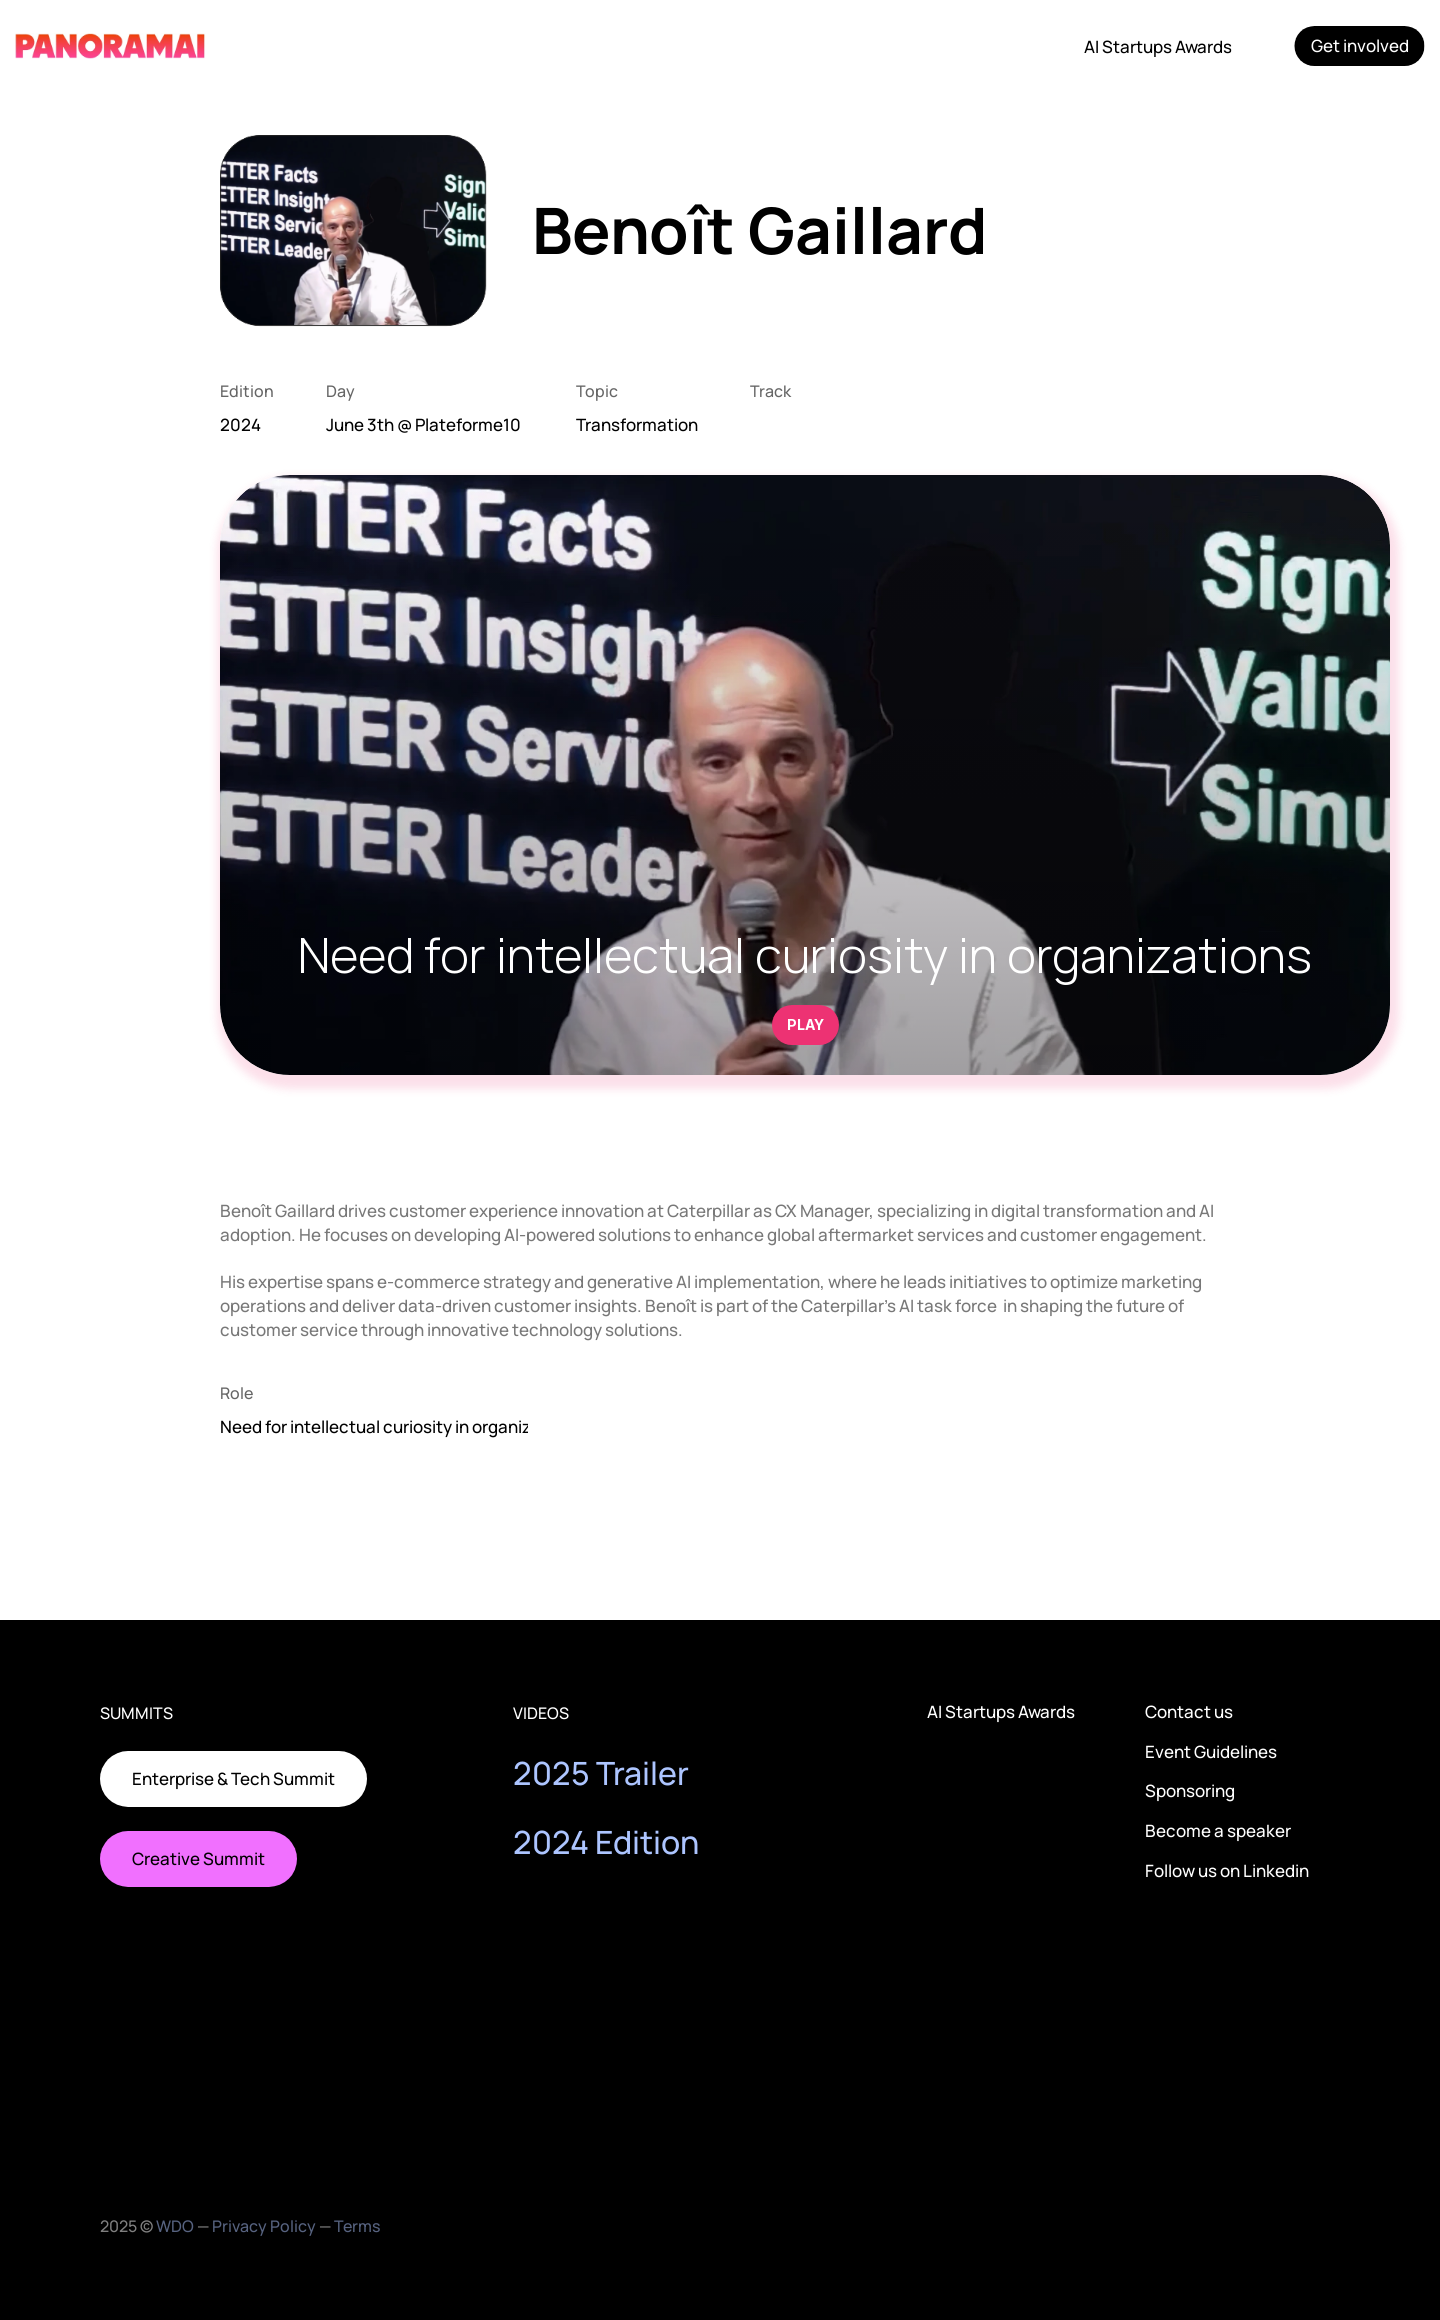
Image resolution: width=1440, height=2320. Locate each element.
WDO (175, 2226)
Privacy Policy (264, 2226)
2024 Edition (606, 1842)
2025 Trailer (601, 1773)
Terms (357, 2226)
